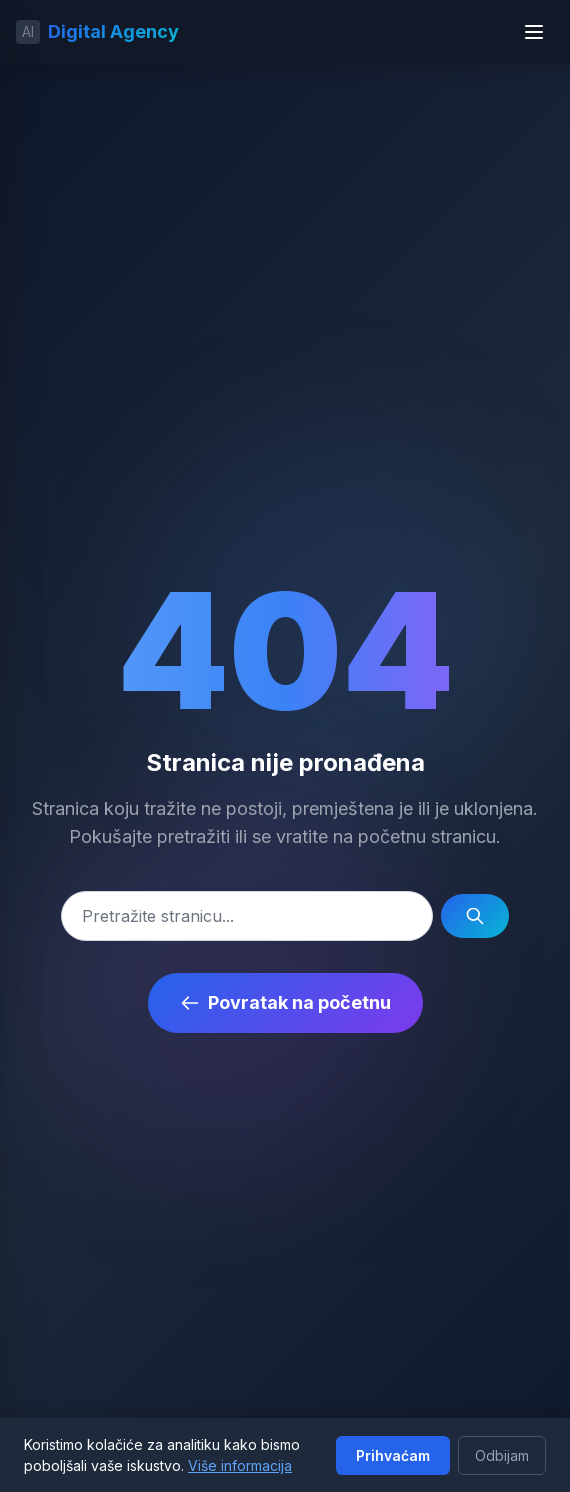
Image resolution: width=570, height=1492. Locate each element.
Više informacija (240, 1465)
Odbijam (502, 1455)
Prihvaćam (393, 1455)
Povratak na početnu (285, 1002)
